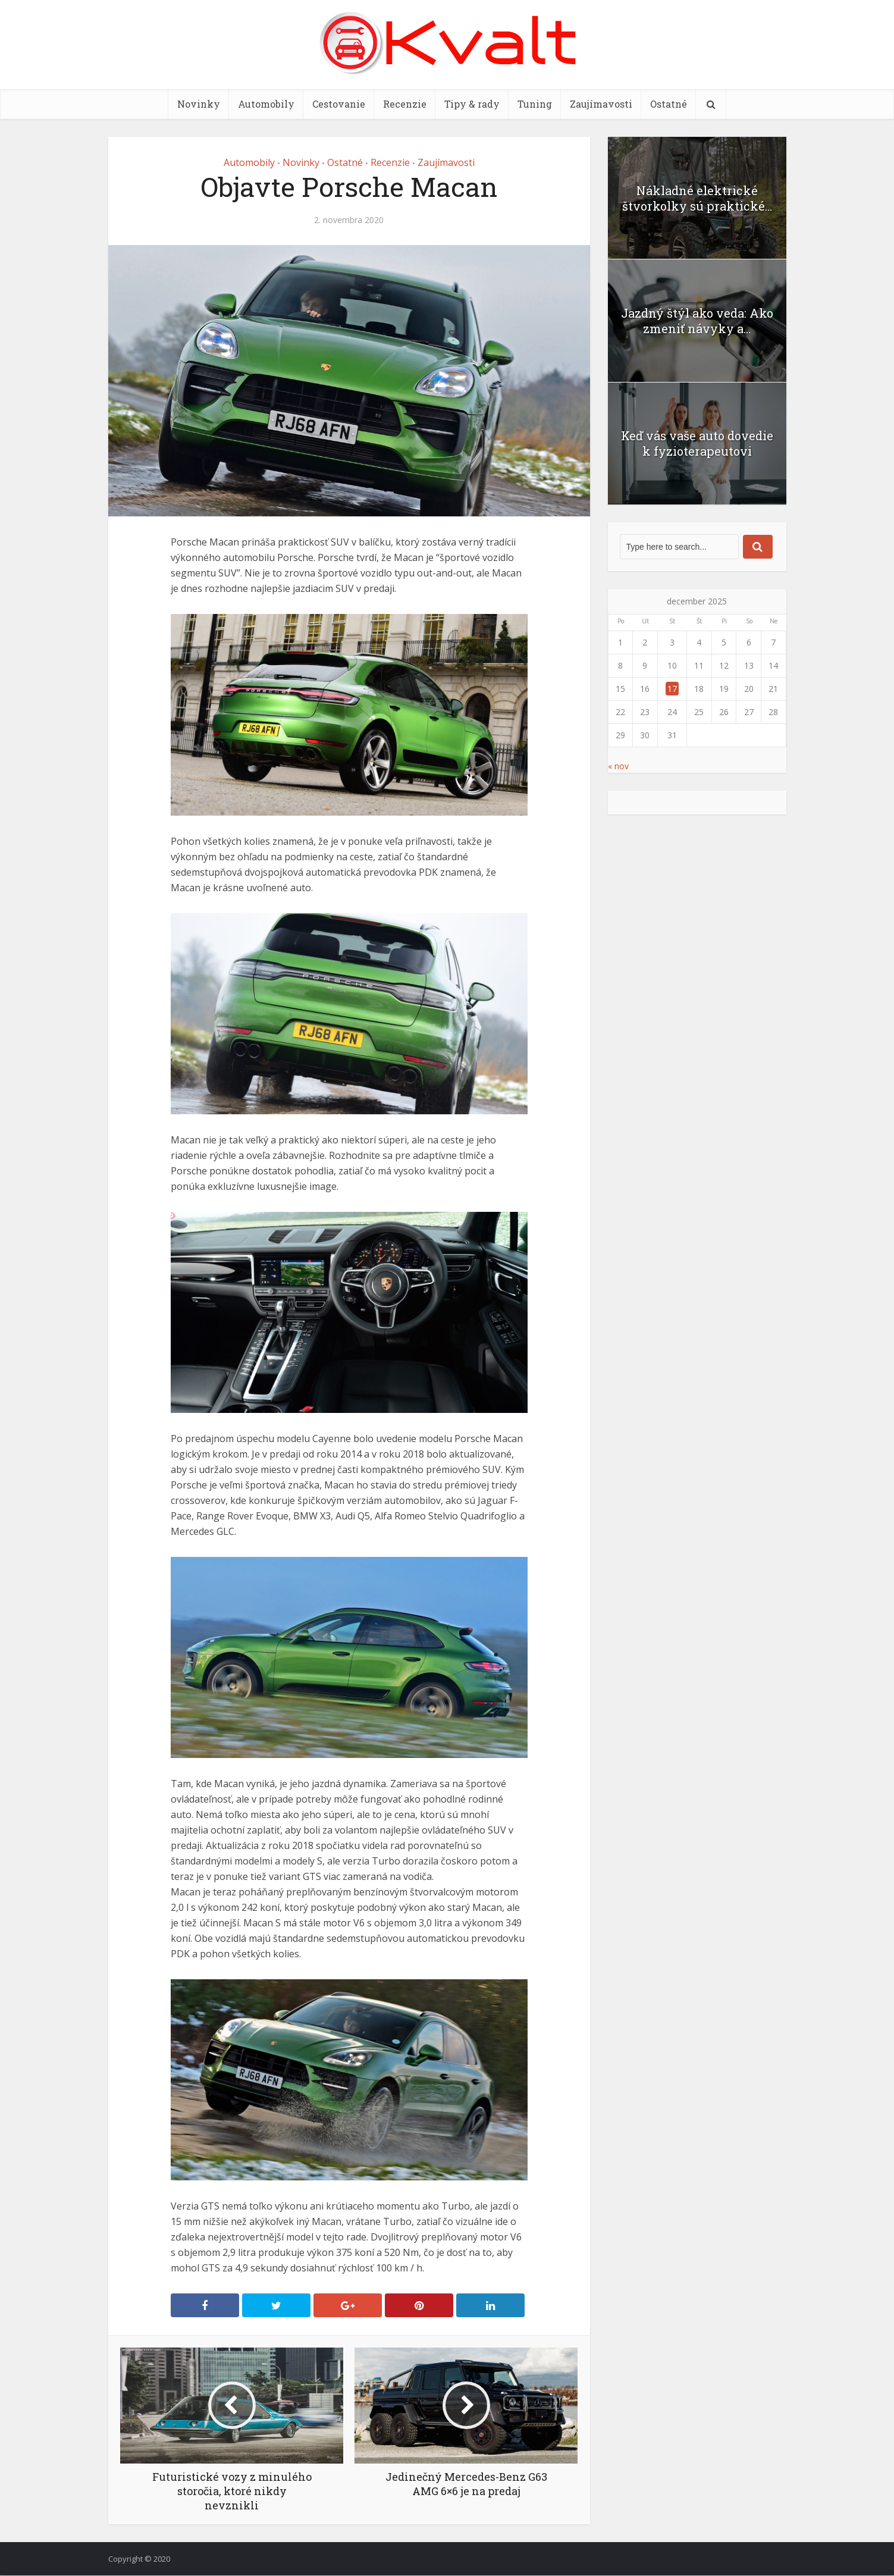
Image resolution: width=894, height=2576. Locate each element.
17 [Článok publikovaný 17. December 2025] (672, 688)
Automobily (266, 104)
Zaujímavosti (601, 104)
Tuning (534, 104)
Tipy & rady (472, 104)
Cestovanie (338, 104)
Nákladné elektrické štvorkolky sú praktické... (697, 198)
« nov (618, 766)
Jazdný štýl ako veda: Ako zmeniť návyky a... (697, 320)
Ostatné (668, 104)
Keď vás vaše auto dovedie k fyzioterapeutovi (697, 443)
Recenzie (404, 104)
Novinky (198, 104)
